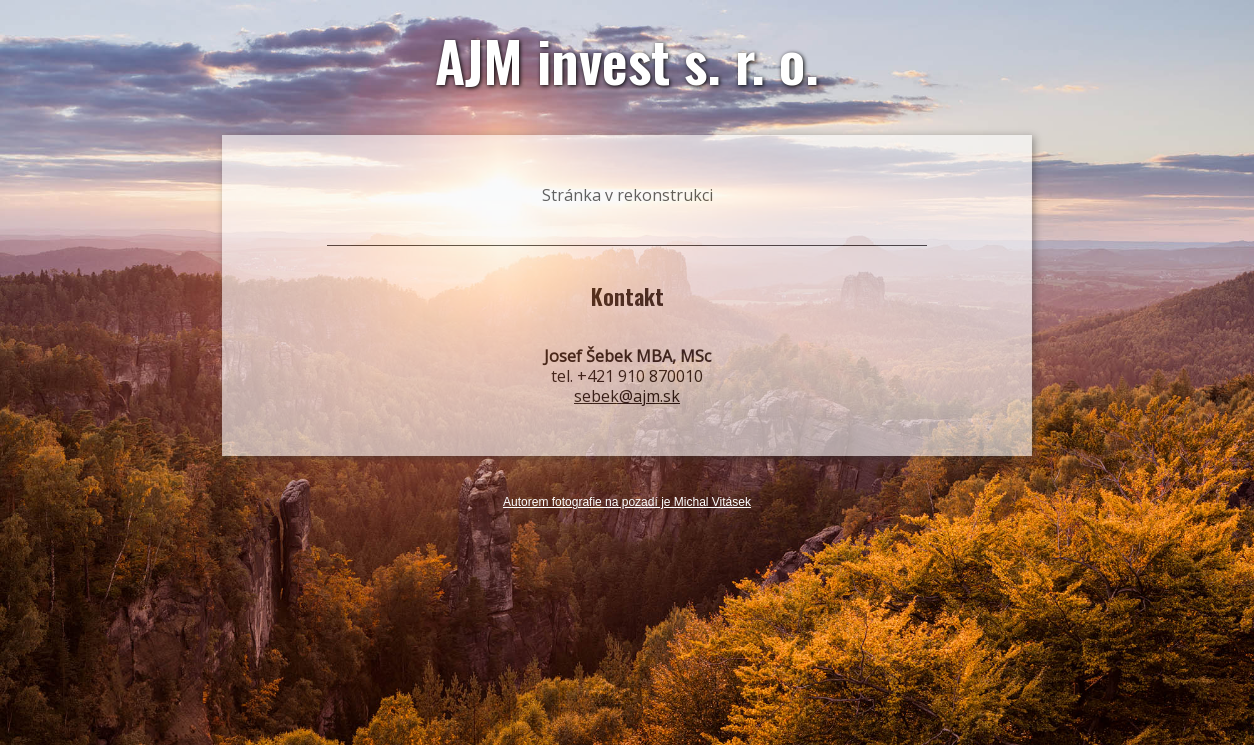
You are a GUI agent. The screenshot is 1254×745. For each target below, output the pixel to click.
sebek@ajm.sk (627, 396)
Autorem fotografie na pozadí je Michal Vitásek (627, 502)
